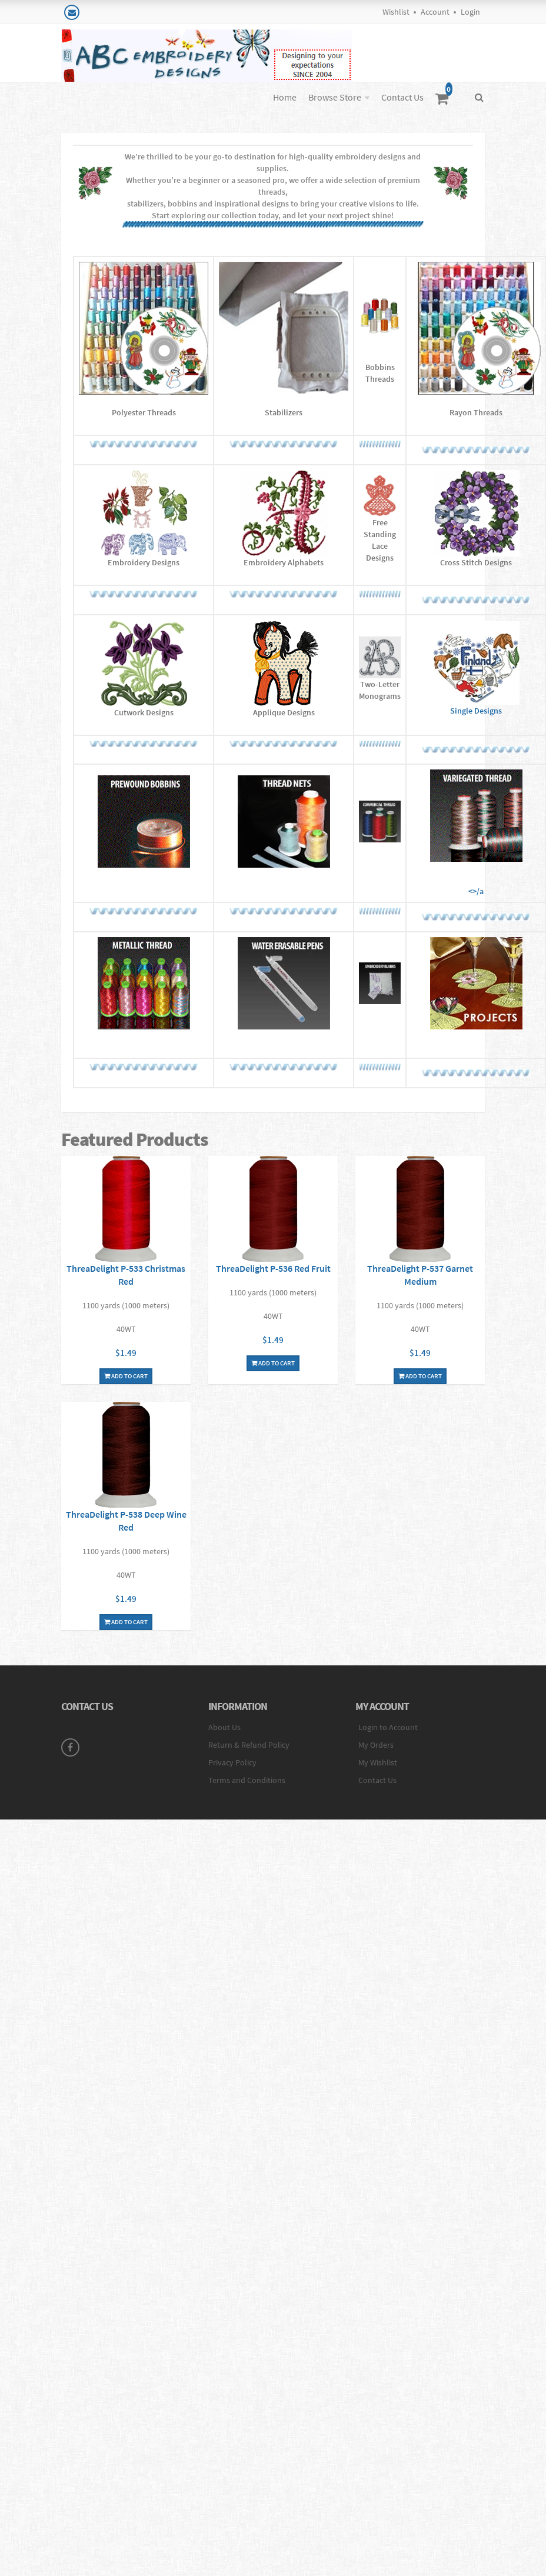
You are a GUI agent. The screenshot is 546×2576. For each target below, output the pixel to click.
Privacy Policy (232, 1762)
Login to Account (388, 1727)
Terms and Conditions (246, 1780)
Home (285, 97)
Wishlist (396, 11)
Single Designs (476, 668)
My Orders (376, 1744)
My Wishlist (377, 1762)
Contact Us (402, 97)
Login (470, 11)
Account (435, 11)
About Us (224, 1727)
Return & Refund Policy (248, 1744)
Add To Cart (126, 1376)
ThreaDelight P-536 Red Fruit (273, 1268)
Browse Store (334, 97)
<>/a (476, 833)
